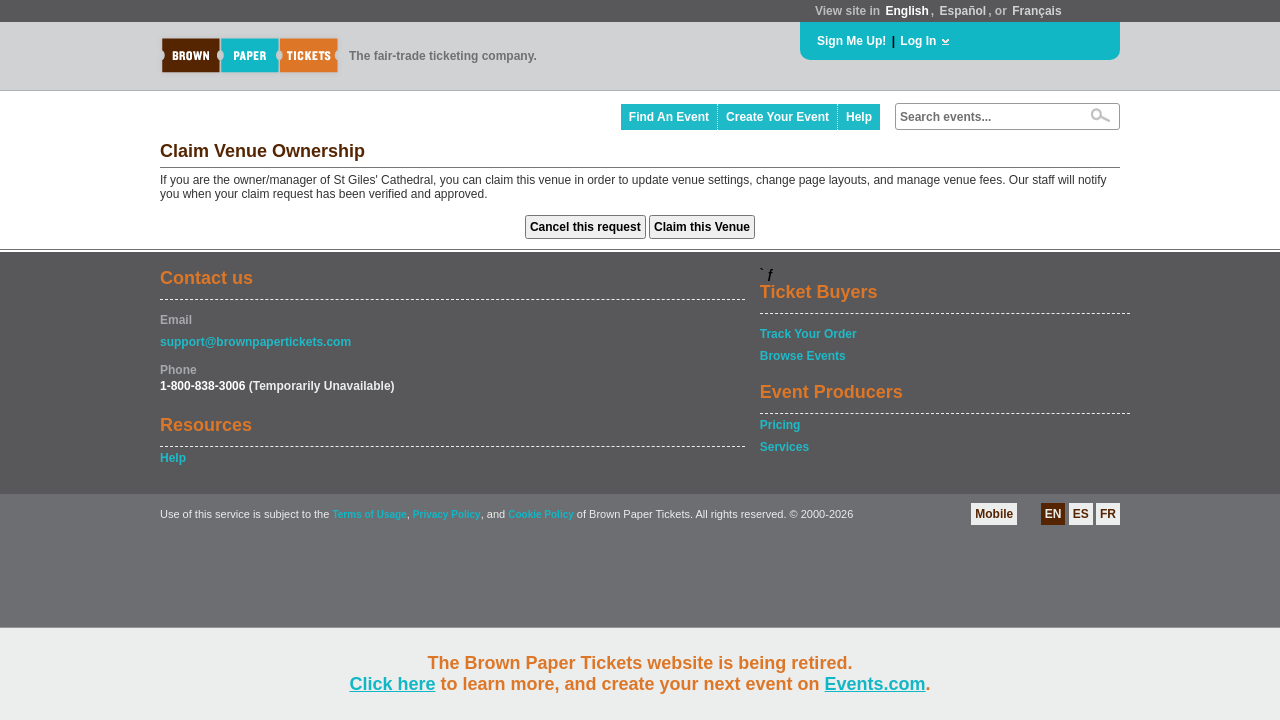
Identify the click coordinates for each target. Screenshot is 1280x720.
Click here (392, 684)
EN (1053, 514)
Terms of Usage (369, 514)
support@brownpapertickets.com (255, 342)
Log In (918, 41)
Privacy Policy (447, 514)
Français (1036, 11)
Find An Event (669, 117)
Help (859, 117)
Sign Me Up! (851, 41)
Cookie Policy (541, 514)
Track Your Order (808, 334)
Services (784, 447)
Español (963, 11)
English (906, 11)
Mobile (994, 514)
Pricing (780, 425)
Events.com (875, 684)
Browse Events (803, 356)
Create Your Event (777, 117)
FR (1108, 514)
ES (1081, 514)
